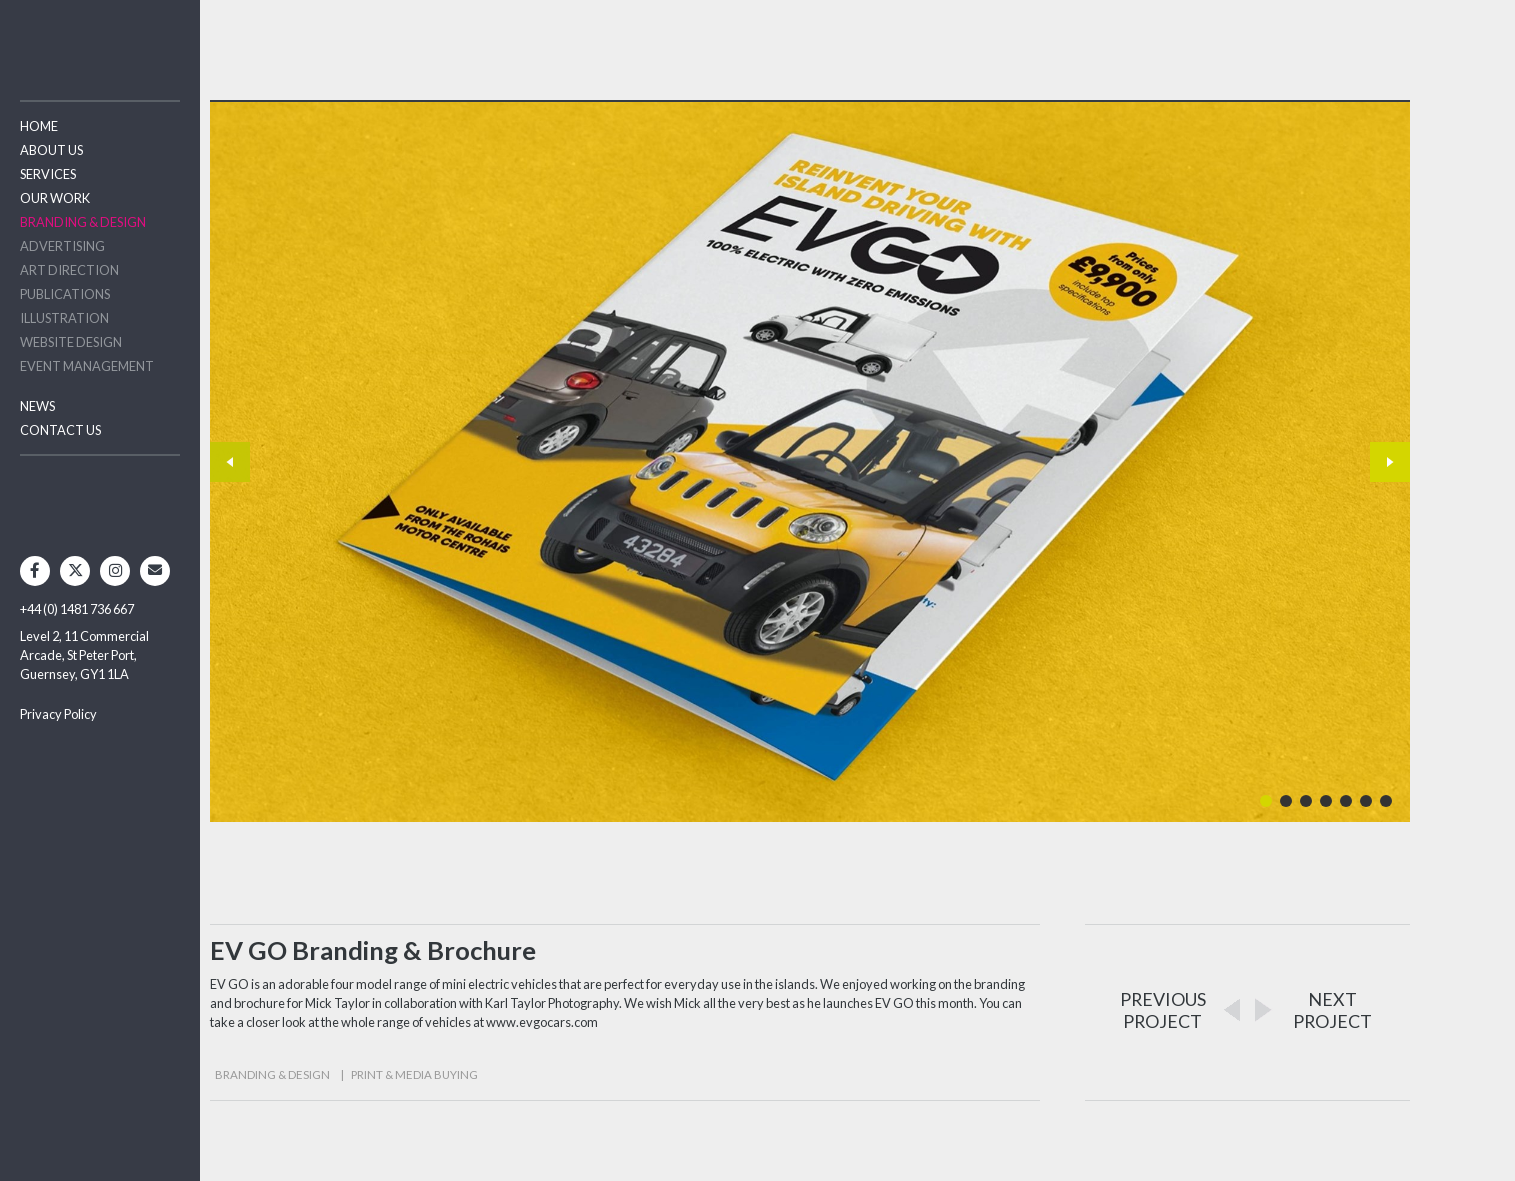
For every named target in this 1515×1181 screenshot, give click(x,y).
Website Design (71, 342)
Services (48, 174)
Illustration (64, 318)
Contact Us (60, 430)
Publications (65, 294)
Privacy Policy (58, 714)
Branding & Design (83, 222)
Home (39, 126)
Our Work (55, 198)
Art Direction (69, 270)
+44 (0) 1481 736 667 (77, 609)
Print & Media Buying (414, 1074)
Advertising (62, 246)
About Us (51, 150)
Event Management (87, 366)
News (37, 406)
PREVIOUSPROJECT (1163, 1010)
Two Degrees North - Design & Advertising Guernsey (100, 39)
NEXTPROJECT (1332, 1010)
